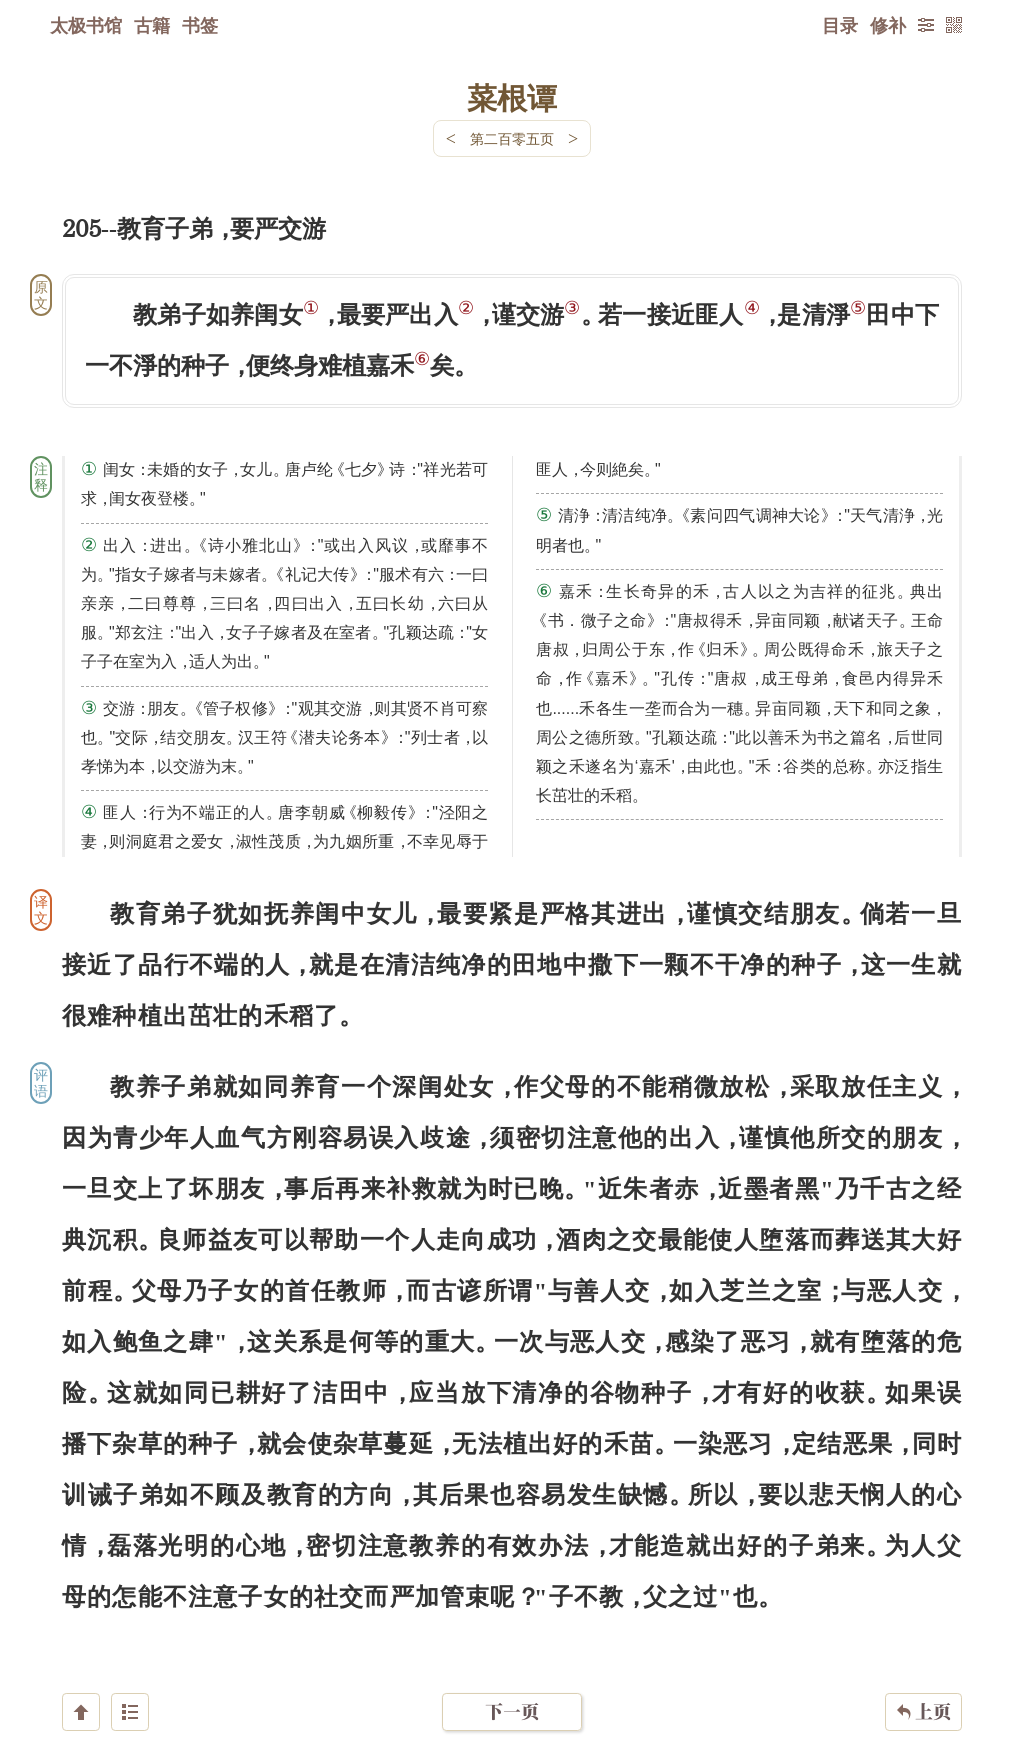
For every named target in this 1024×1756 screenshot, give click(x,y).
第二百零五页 (512, 138)
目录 (840, 25)
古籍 (152, 25)
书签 (200, 25)
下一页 (512, 1636)
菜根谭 (512, 97)
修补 (888, 25)
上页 (923, 1637)
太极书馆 (86, 25)
